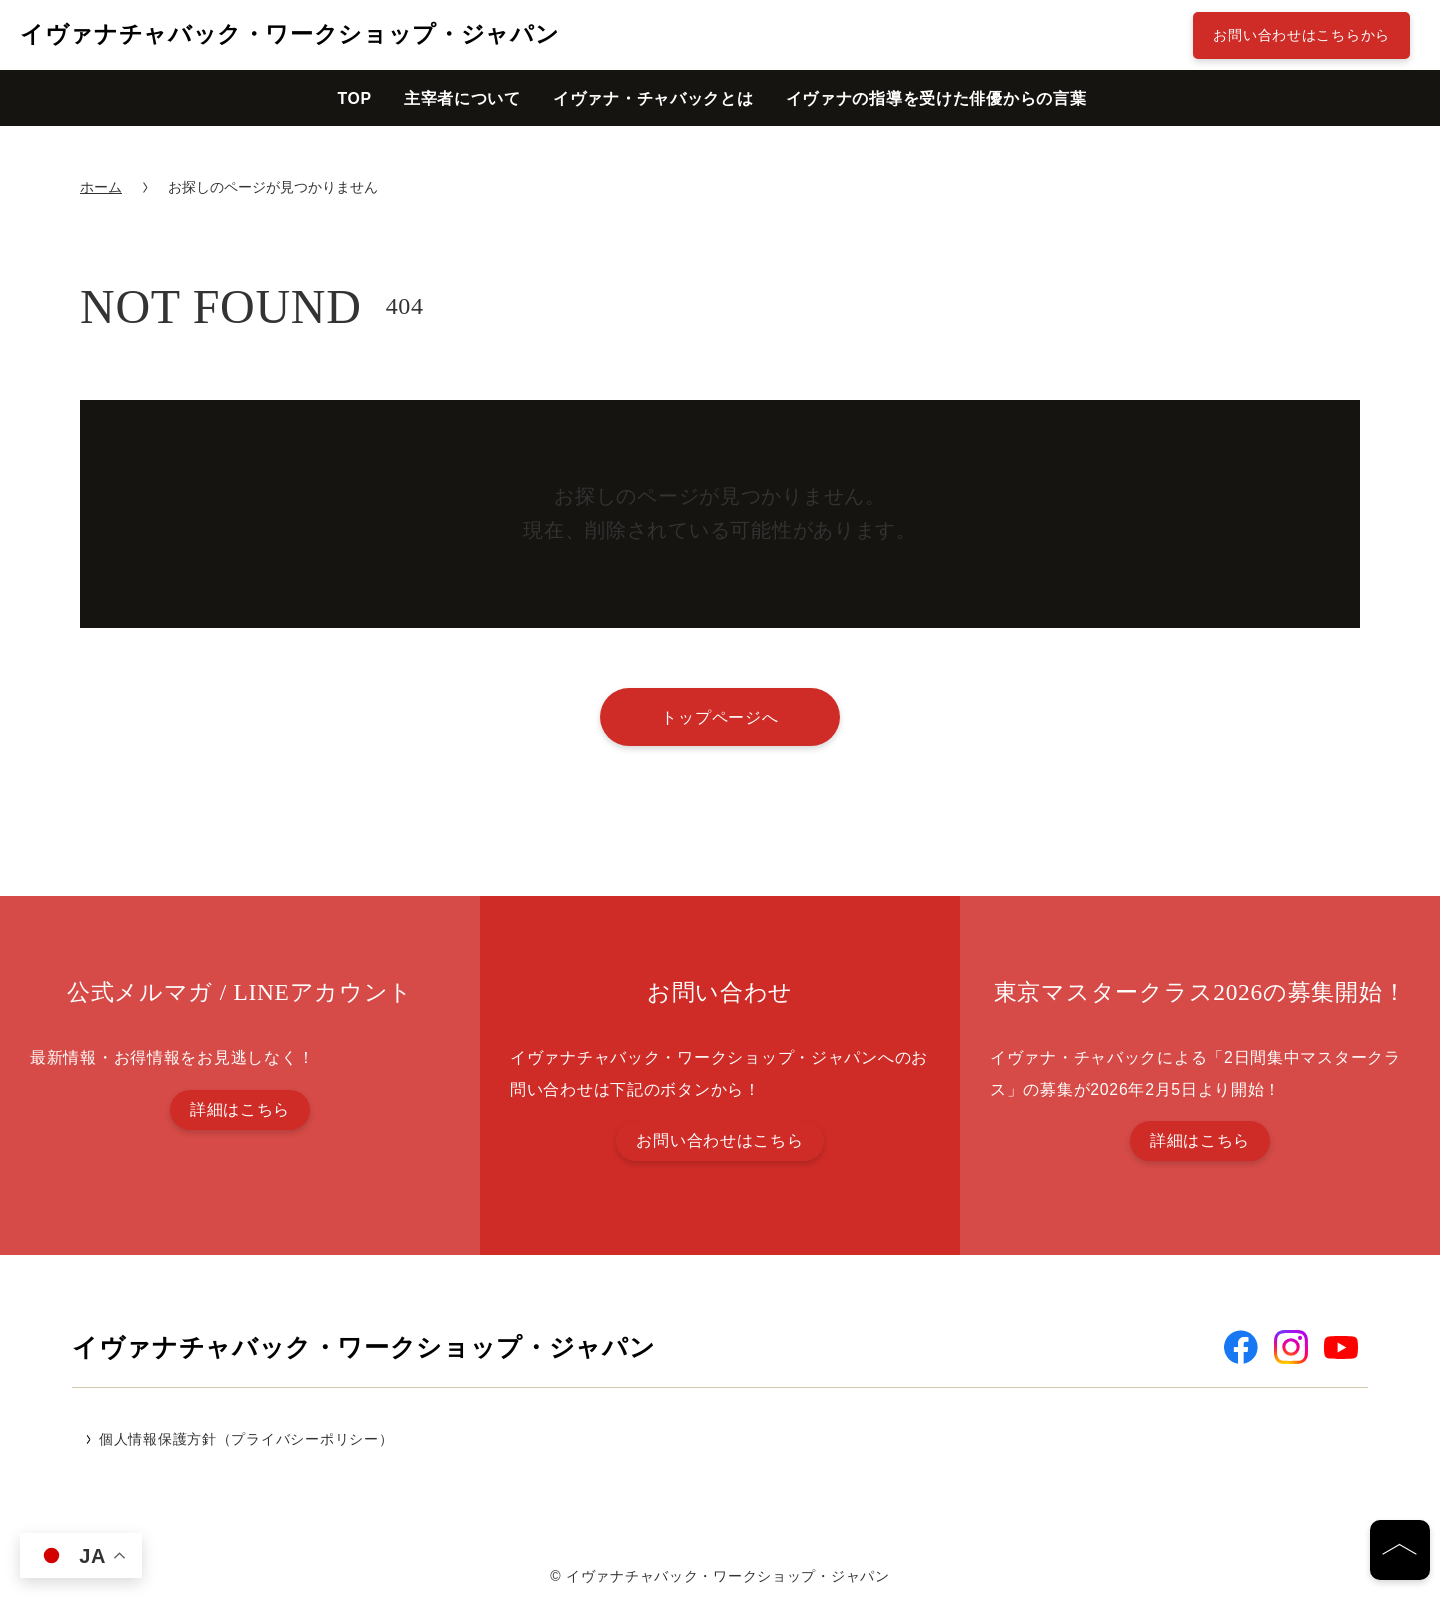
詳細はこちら (240, 1109)
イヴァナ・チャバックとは (653, 98)
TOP (354, 98)
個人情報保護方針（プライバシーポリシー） (246, 1439)
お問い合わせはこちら (719, 1140)
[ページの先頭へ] (1400, 1550)
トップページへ (719, 717)
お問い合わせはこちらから (1301, 35)
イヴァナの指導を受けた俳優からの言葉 (936, 98)
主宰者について (462, 98)
